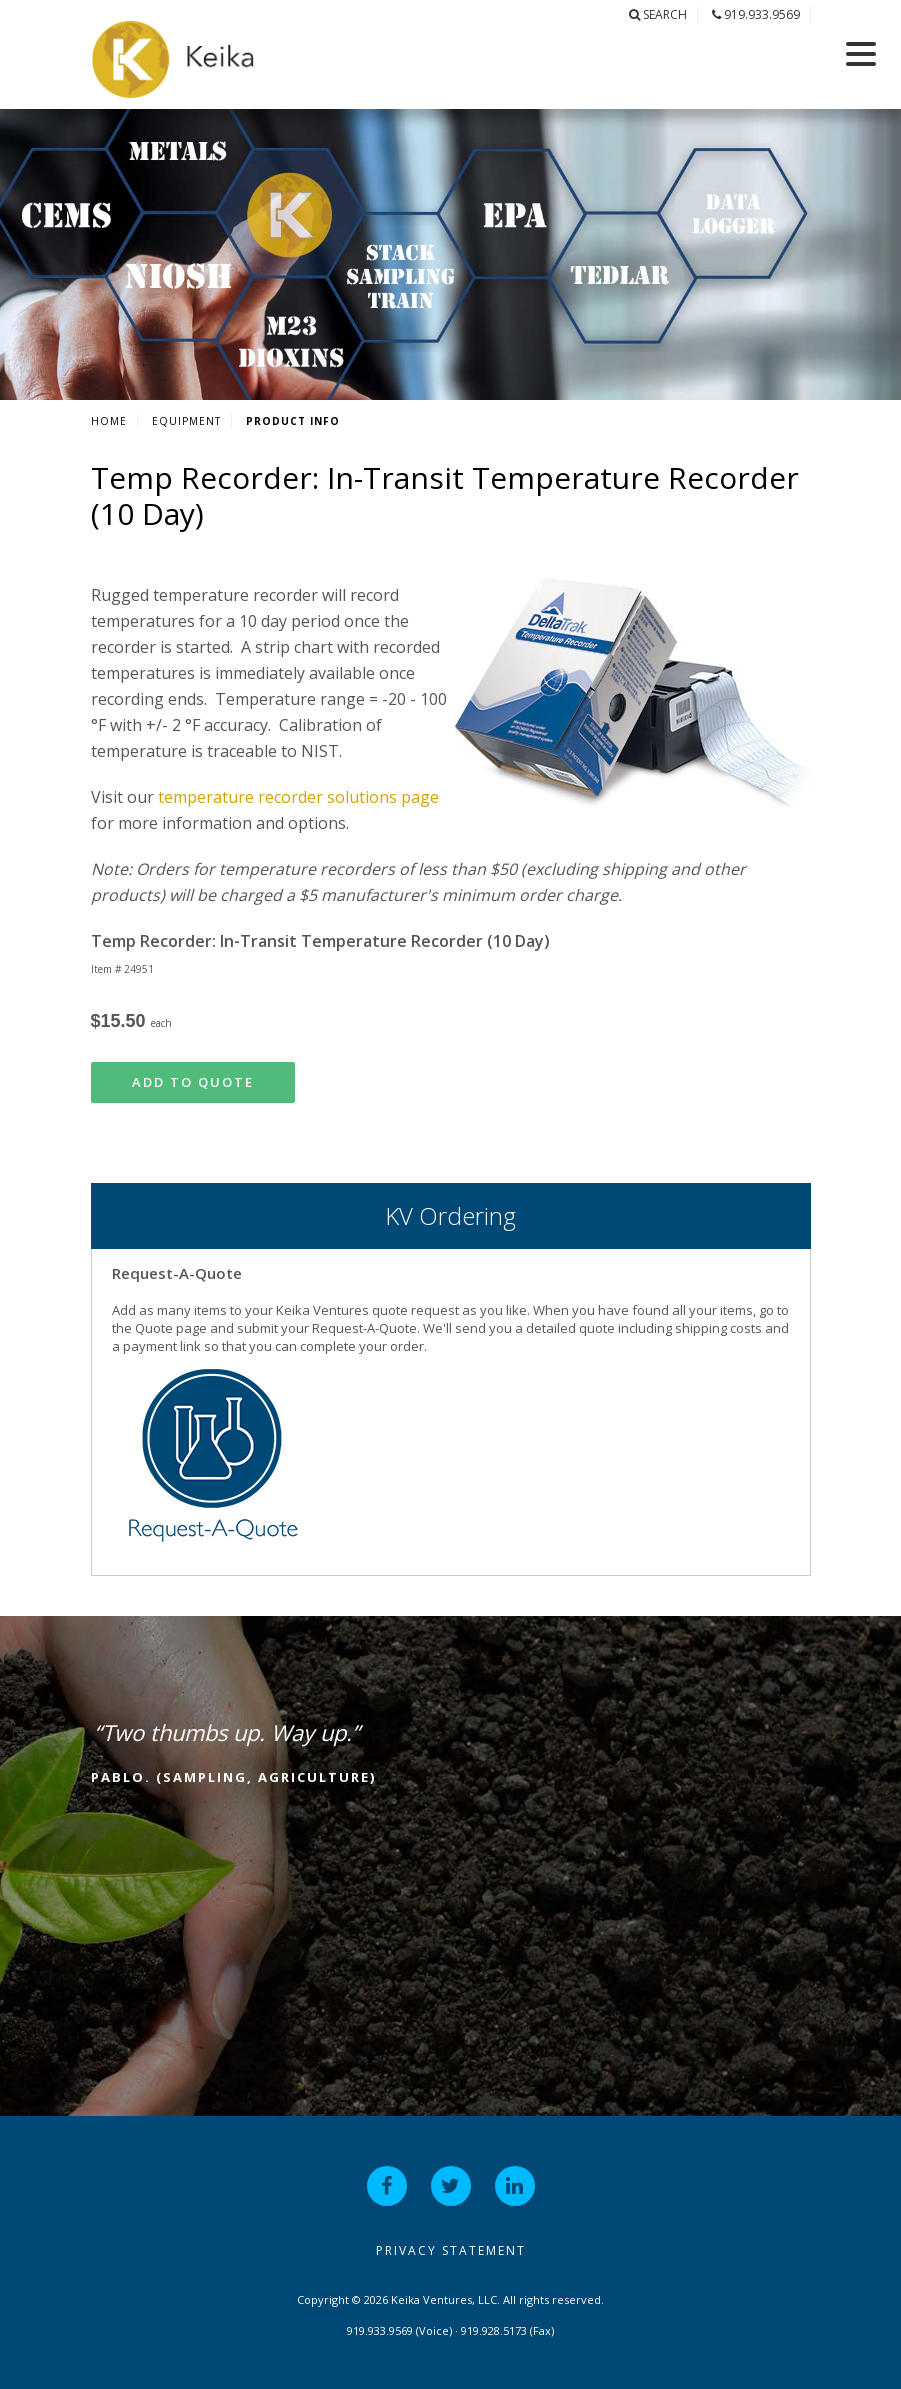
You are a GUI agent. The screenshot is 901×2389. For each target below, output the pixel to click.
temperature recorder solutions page (298, 797)
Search (658, 14)
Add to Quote (193, 1082)
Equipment (186, 421)
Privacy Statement (451, 2250)
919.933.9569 (756, 14)
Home (109, 421)
